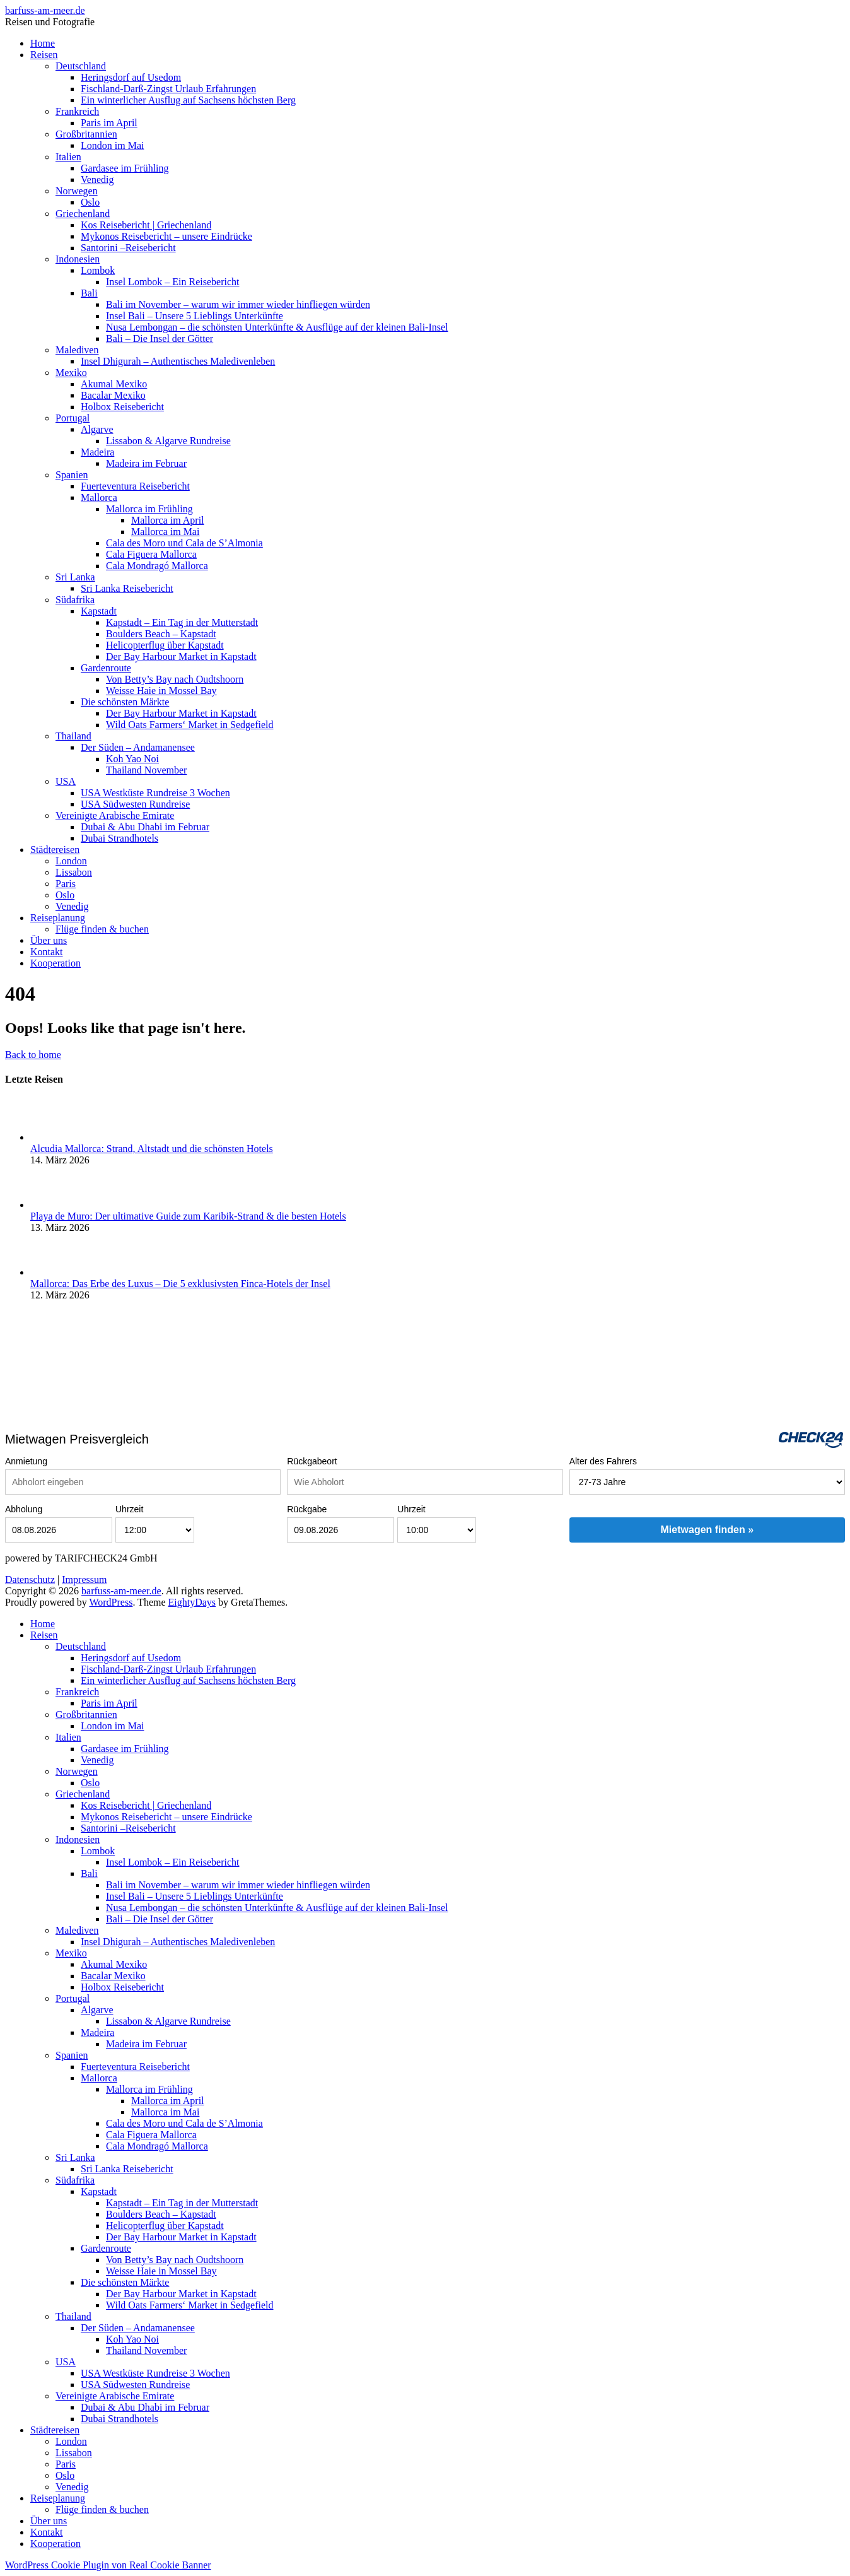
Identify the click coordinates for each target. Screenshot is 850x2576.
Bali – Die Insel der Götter (159, 338)
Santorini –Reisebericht (128, 247)
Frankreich (77, 111)
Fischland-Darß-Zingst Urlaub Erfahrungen (168, 88)
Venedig (97, 179)
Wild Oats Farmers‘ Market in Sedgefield (190, 724)
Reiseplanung (57, 917)
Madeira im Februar (146, 463)
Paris (65, 883)
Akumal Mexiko (114, 384)
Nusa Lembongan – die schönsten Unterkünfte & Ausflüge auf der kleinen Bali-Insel (277, 327)
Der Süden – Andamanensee (138, 747)
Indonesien (77, 259)
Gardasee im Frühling (125, 168)
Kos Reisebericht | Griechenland (146, 225)
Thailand (73, 736)
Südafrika (75, 599)
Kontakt (46, 951)
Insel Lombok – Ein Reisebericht (173, 281)
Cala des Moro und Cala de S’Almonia (184, 543)
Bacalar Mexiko (113, 395)
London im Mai (112, 145)
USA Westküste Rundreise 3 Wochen (155, 792)
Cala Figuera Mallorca (151, 554)
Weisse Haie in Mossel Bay (161, 690)
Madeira (97, 452)
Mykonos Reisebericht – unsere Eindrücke (166, 236)
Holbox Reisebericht (122, 406)
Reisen (44, 54)
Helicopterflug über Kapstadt (165, 645)
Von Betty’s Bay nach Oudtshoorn (174, 679)
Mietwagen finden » (707, 1529)
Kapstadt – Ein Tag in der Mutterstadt (182, 622)
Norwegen (76, 190)
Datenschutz (30, 1579)
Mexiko (71, 372)
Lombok (98, 270)
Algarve (97, 429)
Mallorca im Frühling (149, 508)
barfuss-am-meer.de (45, 10)
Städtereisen (54, 849)
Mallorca (99, 497)
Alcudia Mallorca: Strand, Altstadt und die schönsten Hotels (151, 1148)
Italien (68, 156)
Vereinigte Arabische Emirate (114, 815)
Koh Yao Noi (132, 758)
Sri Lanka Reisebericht (127, 588)
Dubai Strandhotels (119, 838)
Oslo (90, 202)
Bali (89, 293)
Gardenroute (106, 667)
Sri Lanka (75, 577)
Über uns (48, 940)
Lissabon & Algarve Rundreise (168, 440)
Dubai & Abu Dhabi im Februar (145, 826)
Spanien (71, 474)
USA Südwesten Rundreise (135, 804)
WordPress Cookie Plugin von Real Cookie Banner (108, 2565)
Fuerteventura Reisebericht (135, 486)
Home (42, 43)
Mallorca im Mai (165, 531)
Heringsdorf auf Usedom (131, 77)
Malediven (76, 349)
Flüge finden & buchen (102, 929)
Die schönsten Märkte (125, 702)
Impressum (84, 1579)
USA (65, 781)
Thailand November (146, 770)
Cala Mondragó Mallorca (157, 565)
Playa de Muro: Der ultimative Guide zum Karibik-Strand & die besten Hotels (188, 1216)
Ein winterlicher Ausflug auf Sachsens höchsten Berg (188, 100)
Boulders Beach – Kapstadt (161, 633)
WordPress (110, 1602)
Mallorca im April (167, 520)
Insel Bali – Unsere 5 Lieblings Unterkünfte (194, 315)
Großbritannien (86, 134)
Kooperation (55, 963)
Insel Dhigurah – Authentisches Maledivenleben (178, 361)
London (71, 861)
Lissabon (73, 872)
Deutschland (80, 66)
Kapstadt (99, 611)
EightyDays (192, 1602)
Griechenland (82, 213)
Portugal (72, 418)
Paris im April (109, 122)
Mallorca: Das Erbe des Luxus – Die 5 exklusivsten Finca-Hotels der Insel (180, 1283)
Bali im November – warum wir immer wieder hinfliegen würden (238, 304)
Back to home (33, 1054)
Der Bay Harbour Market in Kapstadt (181, 656)
